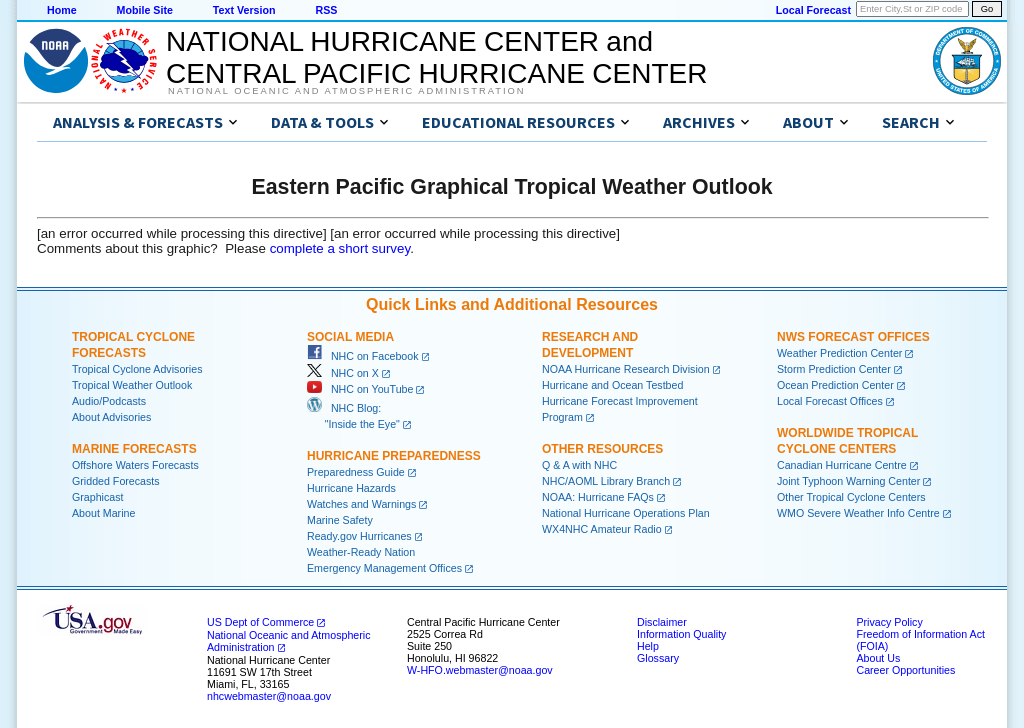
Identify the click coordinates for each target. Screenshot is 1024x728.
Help (648, 646)
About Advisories (111, 417)
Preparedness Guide (356, 472)
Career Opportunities (905, 670)
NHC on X (343, 373)
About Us (878, 658)
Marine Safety (340, 520)
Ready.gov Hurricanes (359, 536)
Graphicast (98, 497)
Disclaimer (662, 622)
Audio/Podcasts (109, 401)
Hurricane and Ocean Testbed (612, 385)
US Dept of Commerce (260, 622)
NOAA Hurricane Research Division (626, 369)
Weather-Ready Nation (361, 552)
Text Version (244, 10)
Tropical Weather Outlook (132, 385)
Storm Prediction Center (834, 369)
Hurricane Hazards (351, 488)
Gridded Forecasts (116, 481)
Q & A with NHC (579, 465)
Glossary (658, 658)
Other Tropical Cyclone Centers (851, 497)
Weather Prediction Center (839, 353)
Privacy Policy (889, 622)
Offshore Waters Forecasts (135, 465)
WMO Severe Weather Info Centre (858, 513)
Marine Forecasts (134, 449)
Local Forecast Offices (830, 401)
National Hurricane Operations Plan (626, 513)
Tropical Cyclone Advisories (137, 369)
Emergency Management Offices (384, 568)
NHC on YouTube (360, 389)
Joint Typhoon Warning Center (848, 481)
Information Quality (681, 634)
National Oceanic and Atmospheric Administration (346, 91)
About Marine (103, 513)
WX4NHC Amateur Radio (602, 529)
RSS (326, 10)
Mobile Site (145, 10)
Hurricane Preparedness (394, 456)
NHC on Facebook (363, 356)
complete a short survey (340, 248)
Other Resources (602, 449)
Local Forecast (813, 10)
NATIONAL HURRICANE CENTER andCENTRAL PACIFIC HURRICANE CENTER (436, 57)
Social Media (350, 337)
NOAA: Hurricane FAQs (598, 497)
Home (62, 10)
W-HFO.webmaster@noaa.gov (480, 670)
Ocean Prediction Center (835, 385)
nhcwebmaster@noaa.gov (269, 696)
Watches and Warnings (361, 504)
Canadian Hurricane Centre (842, 465)
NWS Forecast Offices (853, 337)
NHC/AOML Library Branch (606, 481)
